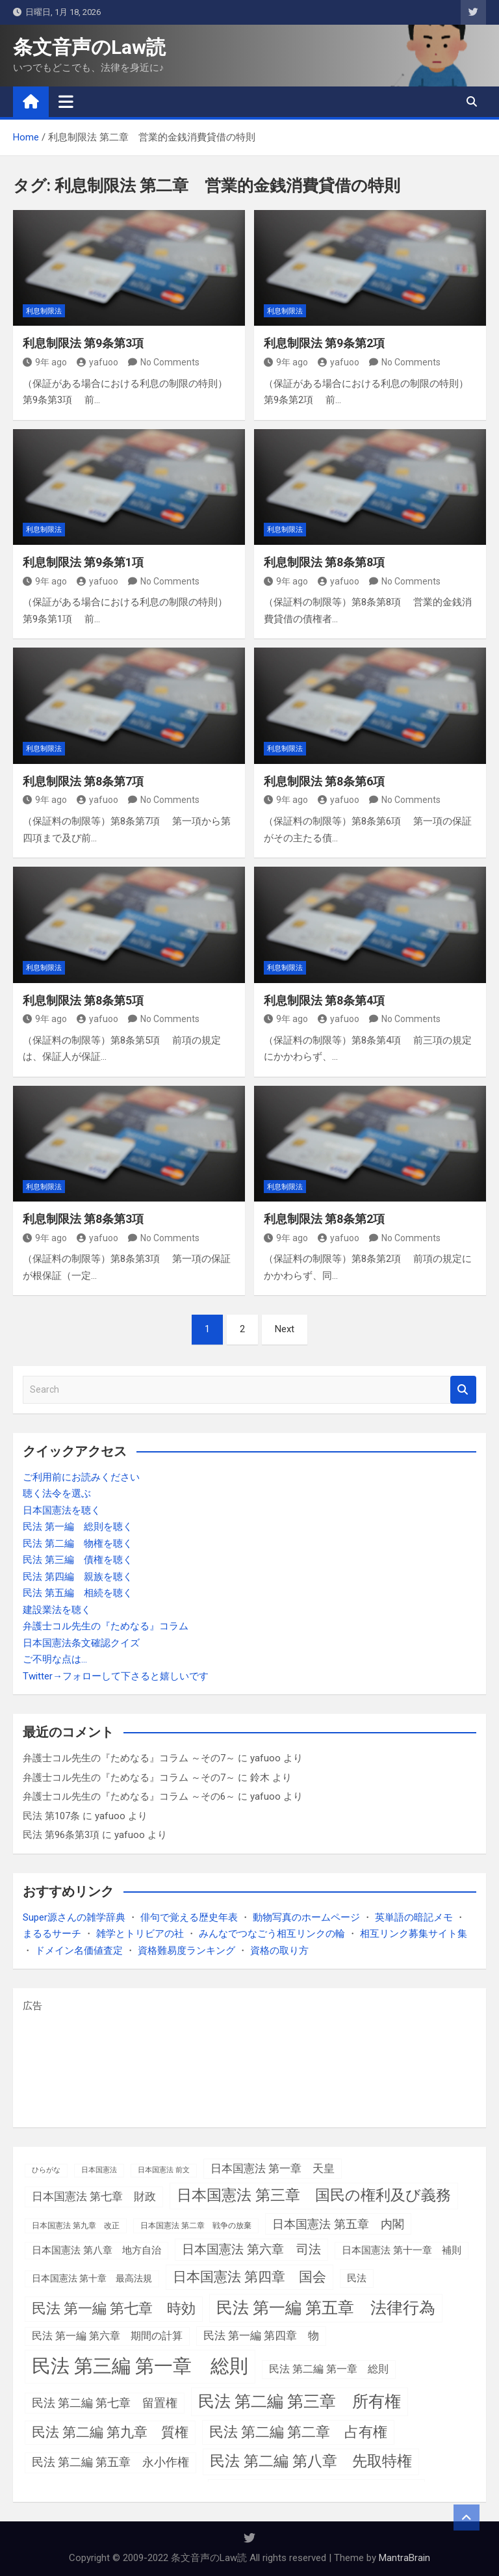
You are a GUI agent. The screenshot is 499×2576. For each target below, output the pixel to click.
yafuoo (97, 362)
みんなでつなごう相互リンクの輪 (272, 1933)
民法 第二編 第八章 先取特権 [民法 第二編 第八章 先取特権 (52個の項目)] (311, 2461)
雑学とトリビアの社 (140, 1933)
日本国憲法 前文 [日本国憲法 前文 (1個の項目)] (164, 2170)
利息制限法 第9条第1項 (83, 562)
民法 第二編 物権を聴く (78, 1543)
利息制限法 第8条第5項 (83, 1000)
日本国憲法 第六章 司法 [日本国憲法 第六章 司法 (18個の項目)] (251, 2249)
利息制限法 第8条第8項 (324, 562)
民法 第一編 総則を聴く (78, 1526)
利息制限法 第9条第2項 (324, 343)
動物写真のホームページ (306, 1917)
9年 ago (45, 362)
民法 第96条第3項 (61, 1835)
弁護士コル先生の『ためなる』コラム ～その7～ (129, 1758)
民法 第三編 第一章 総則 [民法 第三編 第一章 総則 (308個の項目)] (140, 2366)
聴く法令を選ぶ (57, 1493)
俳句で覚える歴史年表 (189, 1917)
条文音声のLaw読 (89, 47)
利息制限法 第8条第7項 (83, 781)
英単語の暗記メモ (414, 1917)
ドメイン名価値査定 (79, 1950)
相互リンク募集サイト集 (413, 1933)
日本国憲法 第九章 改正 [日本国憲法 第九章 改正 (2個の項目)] (76, 2225)
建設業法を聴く (57, 1610)
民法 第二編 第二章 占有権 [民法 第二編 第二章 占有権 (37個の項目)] (298, 2432)
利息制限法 (44, 311)
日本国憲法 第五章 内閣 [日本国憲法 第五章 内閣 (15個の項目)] (338, 2224)
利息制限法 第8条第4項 (324, 1000)
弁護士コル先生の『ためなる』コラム (105, 1626)
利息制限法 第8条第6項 (324, 781)
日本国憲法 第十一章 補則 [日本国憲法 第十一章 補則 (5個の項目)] (401, 2250)
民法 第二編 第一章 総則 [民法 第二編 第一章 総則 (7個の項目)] (329, 2369)
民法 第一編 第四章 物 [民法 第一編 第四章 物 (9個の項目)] (261, 2336)
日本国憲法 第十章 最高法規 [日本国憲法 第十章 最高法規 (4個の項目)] (92, 2278)
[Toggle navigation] (66, 101)
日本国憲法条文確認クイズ (81, 1643)
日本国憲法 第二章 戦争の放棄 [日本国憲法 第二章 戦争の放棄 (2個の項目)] (195, 2225)
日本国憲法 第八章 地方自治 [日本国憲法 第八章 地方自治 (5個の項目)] (96, 2250)
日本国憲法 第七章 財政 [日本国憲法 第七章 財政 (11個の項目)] (94, 2196)
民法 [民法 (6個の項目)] (356, 2278)
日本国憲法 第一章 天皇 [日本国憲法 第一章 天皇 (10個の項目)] (273, 2168)
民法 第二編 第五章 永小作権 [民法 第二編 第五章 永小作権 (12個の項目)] (110, 2462)
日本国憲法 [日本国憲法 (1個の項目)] (99, 2170)
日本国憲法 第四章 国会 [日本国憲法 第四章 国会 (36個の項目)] (249, 2276)
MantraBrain (404, 2558)
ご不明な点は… (55, 1659)
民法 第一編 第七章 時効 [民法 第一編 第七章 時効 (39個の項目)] (114, 2308)
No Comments (169, 362)
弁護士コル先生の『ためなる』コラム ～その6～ (129, 1796)
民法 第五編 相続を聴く (78, 1593)
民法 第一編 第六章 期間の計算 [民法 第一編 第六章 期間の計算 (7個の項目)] (107, 2336)
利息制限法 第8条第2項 (324, 1219)
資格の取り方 (279, 1950)
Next (284, 1329)
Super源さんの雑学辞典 (74, 1917)
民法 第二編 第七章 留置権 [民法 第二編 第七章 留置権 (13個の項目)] (104, 2403)
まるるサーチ (52, 1933)
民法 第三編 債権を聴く (78, 1560)
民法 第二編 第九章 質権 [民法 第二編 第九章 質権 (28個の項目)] (110, 2432)
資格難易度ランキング (186, 1950)
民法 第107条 (51, 1816)
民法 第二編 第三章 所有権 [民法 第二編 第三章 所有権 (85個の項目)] (299, 2401)
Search (463, 1390)
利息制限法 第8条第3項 (83, 1219)
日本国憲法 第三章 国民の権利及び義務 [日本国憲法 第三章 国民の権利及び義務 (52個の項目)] (314, 2195)
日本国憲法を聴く (62, 1510)
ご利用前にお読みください (81, 1477)
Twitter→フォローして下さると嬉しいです (116, 1676)
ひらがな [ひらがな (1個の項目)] (46, 2170)
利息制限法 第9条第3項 (83, 343)
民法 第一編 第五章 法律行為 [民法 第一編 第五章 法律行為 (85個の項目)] (325, 2307)
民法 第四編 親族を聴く (78, 1577)
